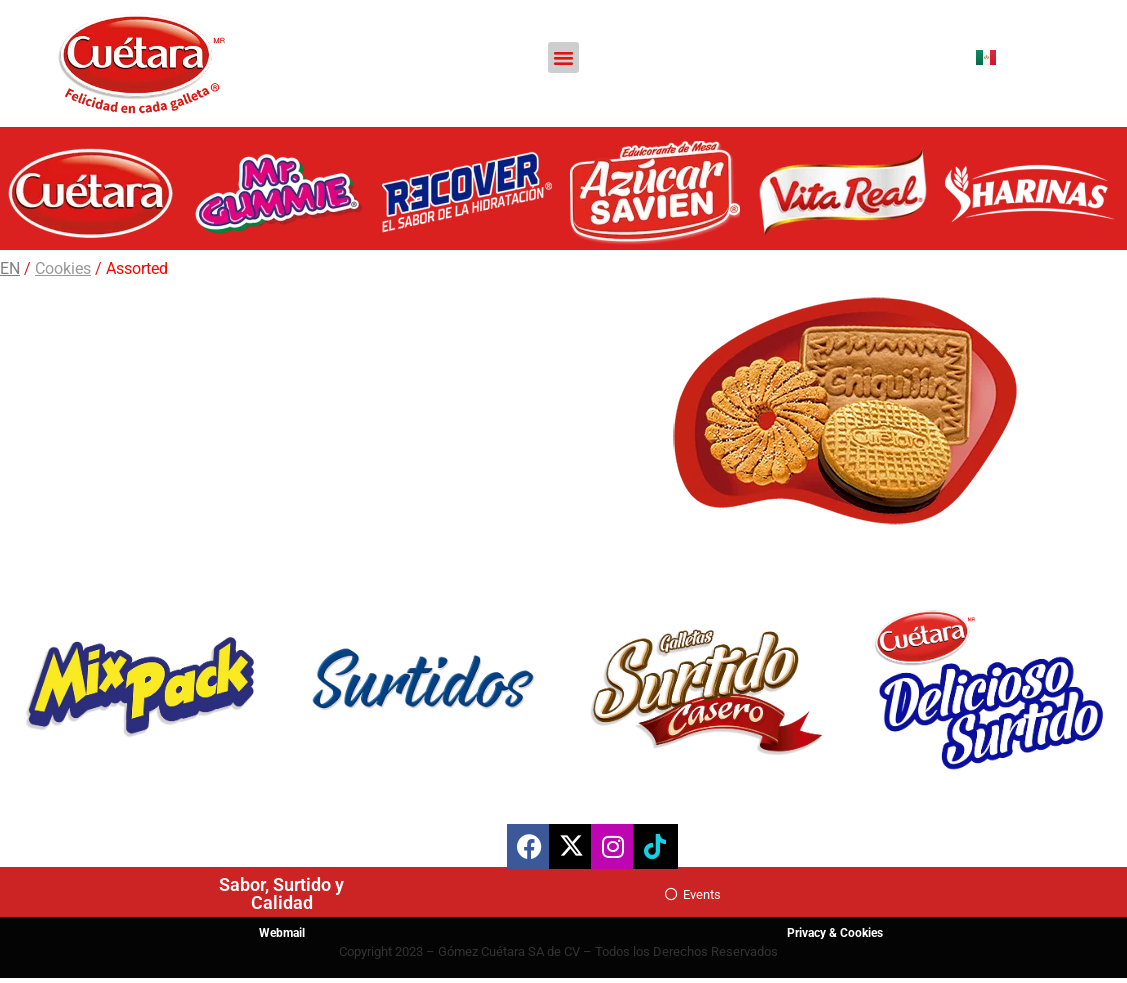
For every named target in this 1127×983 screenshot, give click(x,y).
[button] (564, 58)
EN (10, 268)
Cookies (63, 268)
